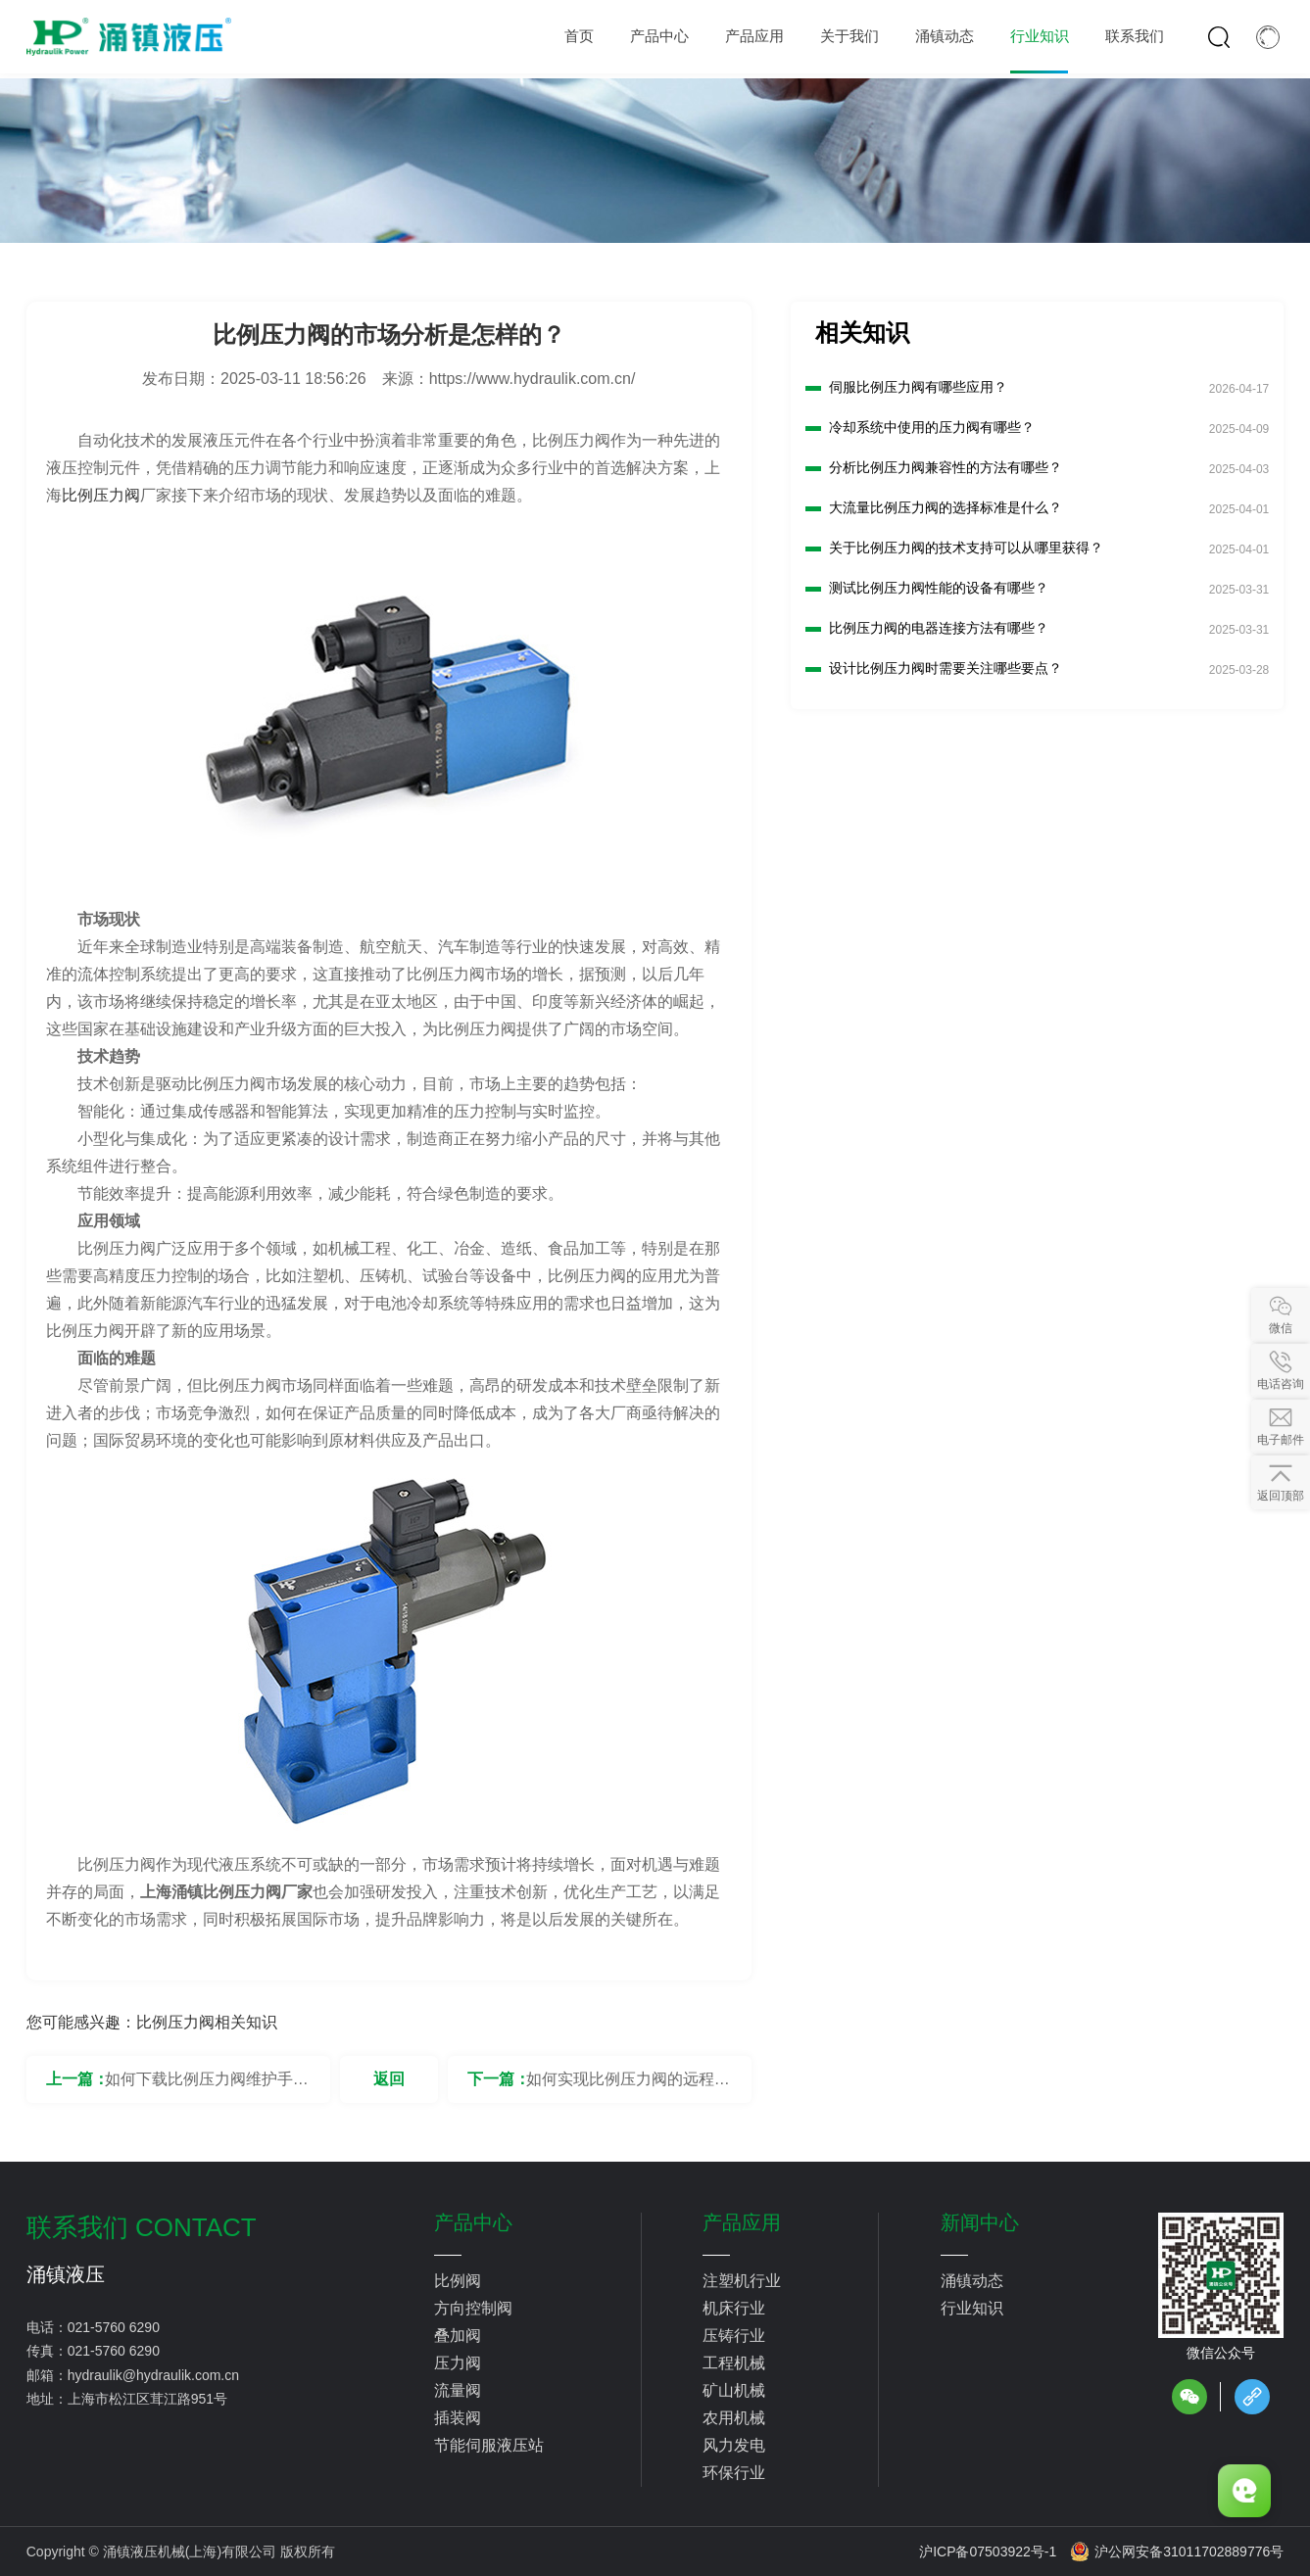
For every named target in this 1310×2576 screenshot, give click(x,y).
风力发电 (734, 2445)
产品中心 (473, 2222)
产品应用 (742, 2222)
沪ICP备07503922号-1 (987, 2551)
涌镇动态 (972, 2280)
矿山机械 (734, 2390)
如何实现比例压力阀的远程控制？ (628, 2087)
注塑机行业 (742, 2280)
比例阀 (457, 2280)
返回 (389, 2079)
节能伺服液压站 (489, 2445)
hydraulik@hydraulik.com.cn (153, 2375)
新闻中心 (980, 2222)
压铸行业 (734, 2335)
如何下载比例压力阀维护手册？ (199, 2087)
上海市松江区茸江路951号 (147, 2399)
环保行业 (734, 2472)
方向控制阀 (473, 2308)
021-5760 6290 (114, 2327)
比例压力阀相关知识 (206, 2022)
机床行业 (734, 2308)
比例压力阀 (101, 495)
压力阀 (457, 2363)
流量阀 (457, 2390)
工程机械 (734, 2363)
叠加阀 (457, 2335)
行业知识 (972, 2308)
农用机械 (734, 2417)
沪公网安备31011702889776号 (1177, 2551)
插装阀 (457, 2417)
